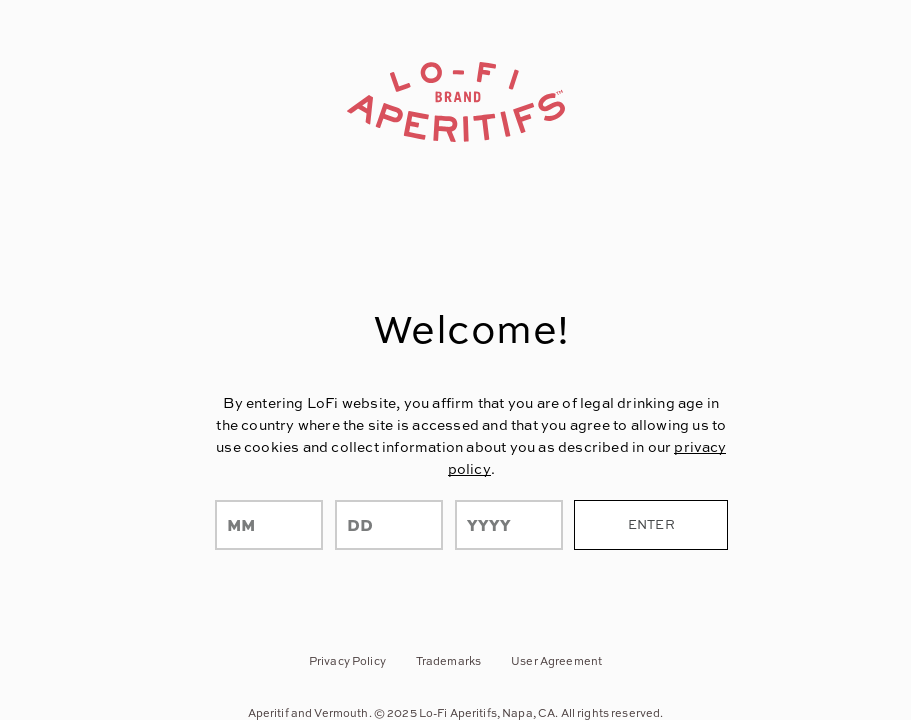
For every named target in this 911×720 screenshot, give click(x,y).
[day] (389, 525)
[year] (509, 525)
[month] (269, 525)
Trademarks (448, 660)
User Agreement (556, 660)
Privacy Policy (347, 660)
